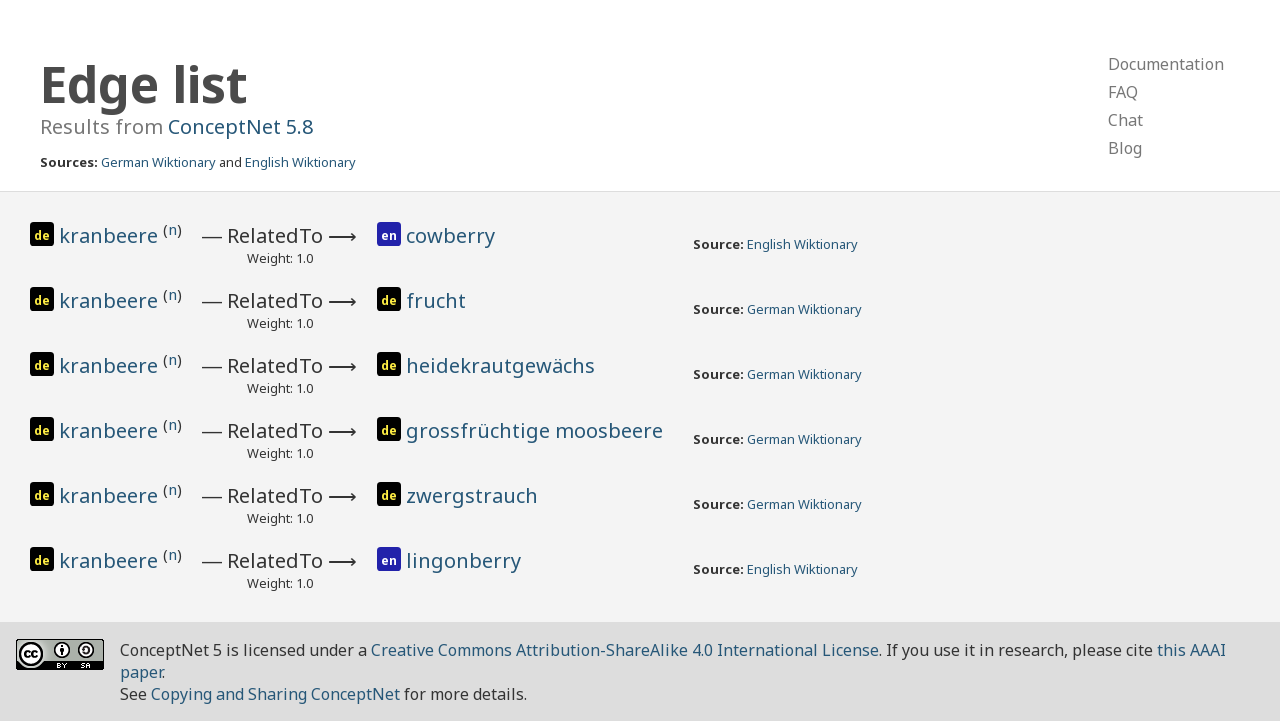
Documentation (1166, 64)
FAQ (1123, 92)
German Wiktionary (158, 162)
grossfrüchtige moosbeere (534, 430)
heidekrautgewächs (500, 365)
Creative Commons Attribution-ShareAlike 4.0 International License (625, 650)
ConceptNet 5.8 (240, 126)
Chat (1125, 120)
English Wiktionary (300, 162)
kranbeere (111, 235)
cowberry (450, 235)
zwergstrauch (472, 495)
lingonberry (463, 560)
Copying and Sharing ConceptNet (275, 694)
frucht (436, 300)
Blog (1125, 148)
